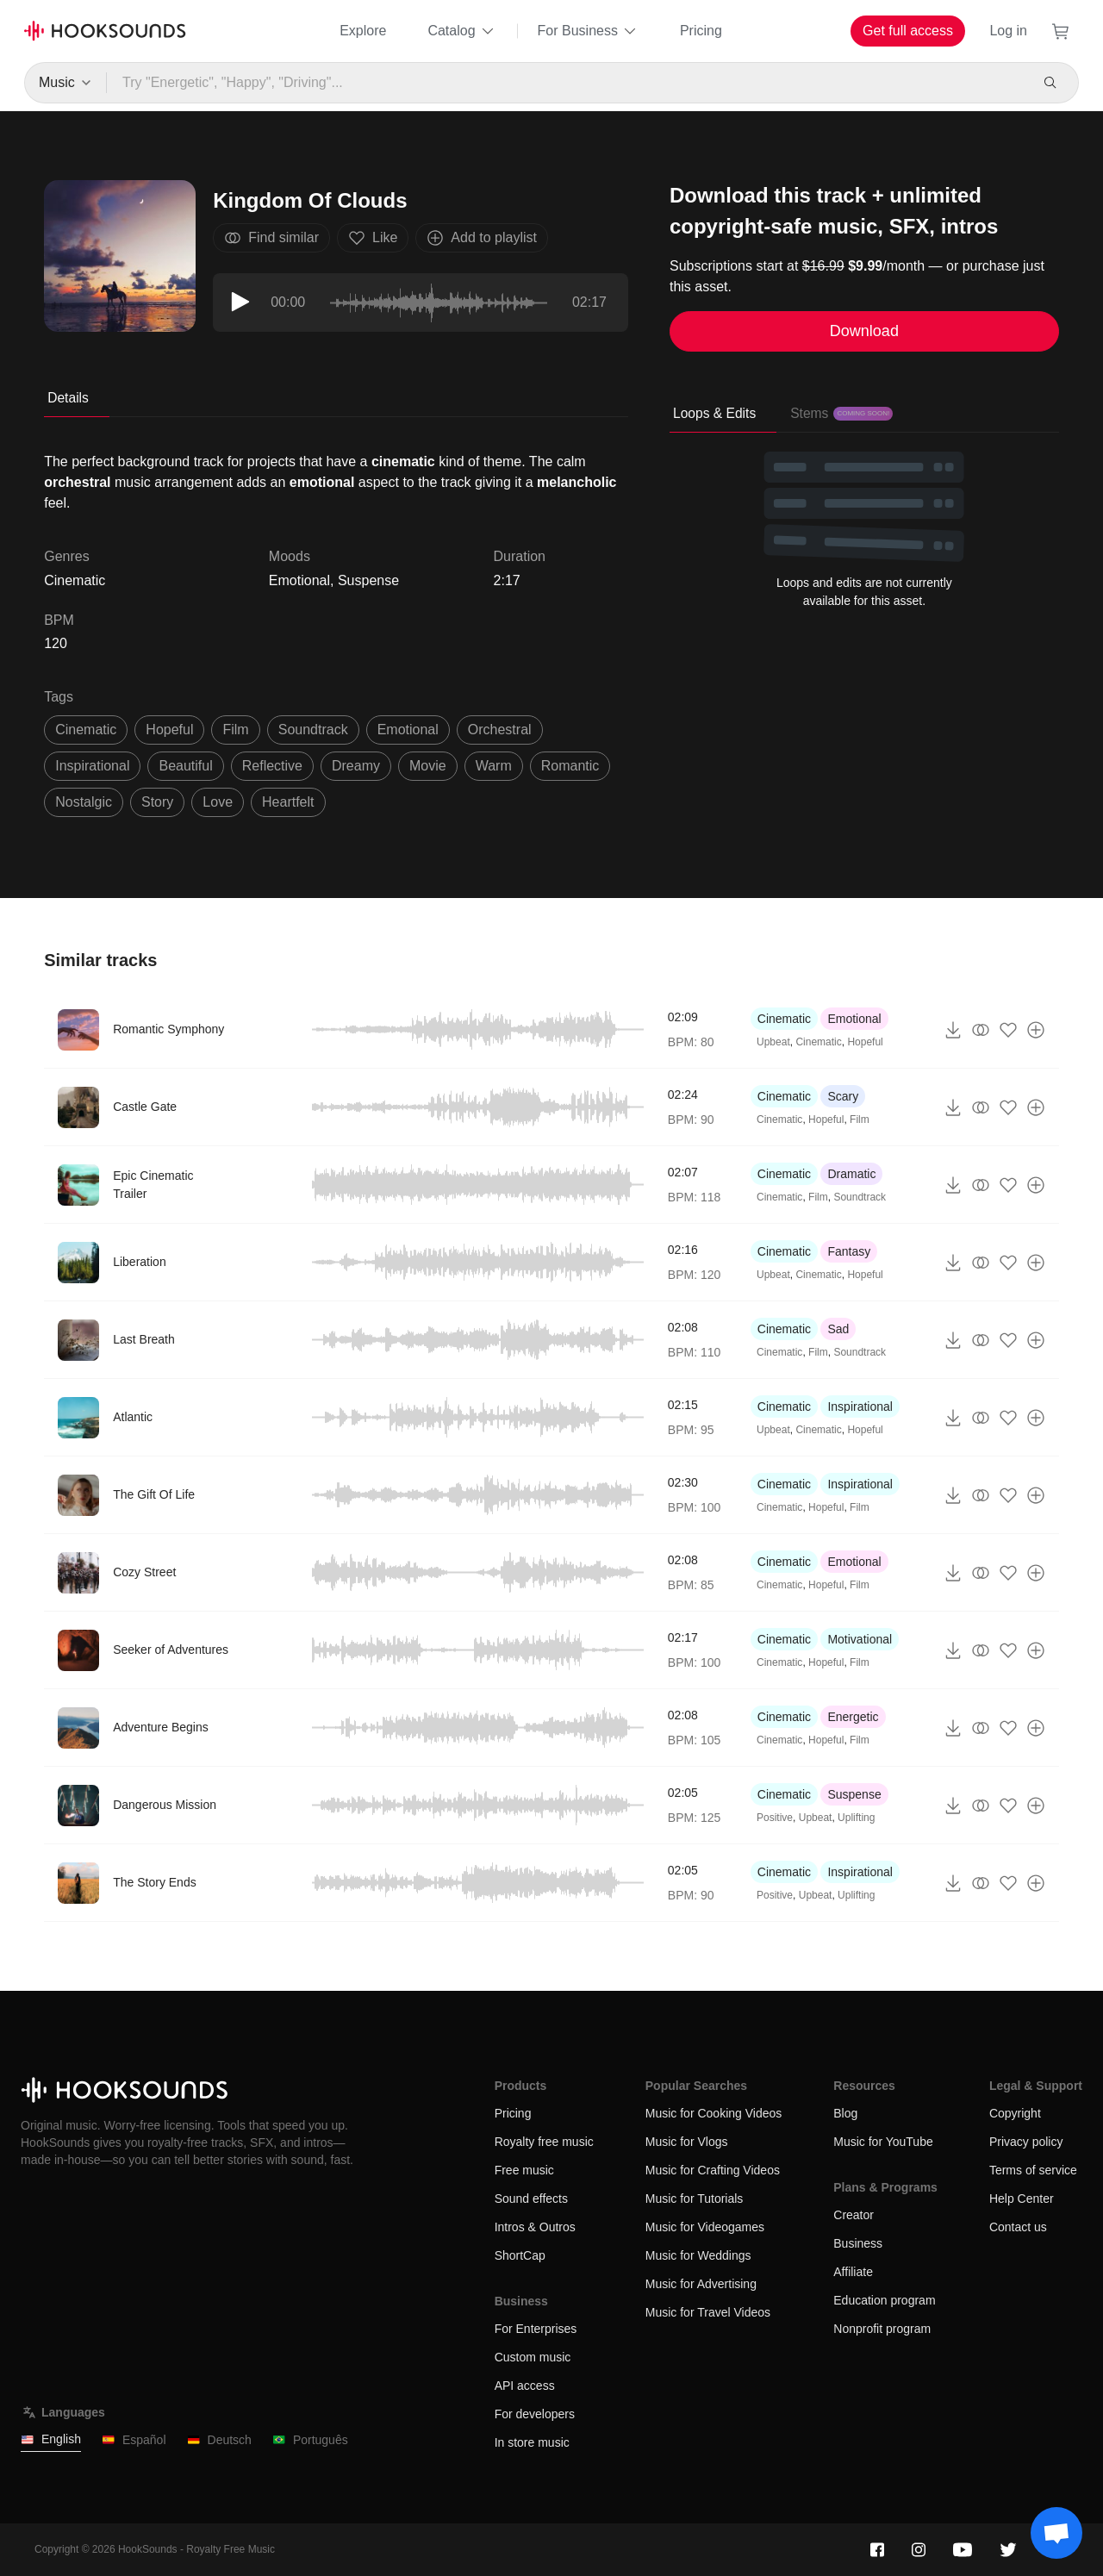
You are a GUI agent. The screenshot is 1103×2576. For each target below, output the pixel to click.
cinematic (85, 729)
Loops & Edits (714, 413)
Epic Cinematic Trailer (153, 1185)
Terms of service (1033, 2170)
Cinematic (784, 1019)
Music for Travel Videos (707, 2312)
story (157, 802)
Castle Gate (145, 1106)
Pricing (701, 30)
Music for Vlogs (686, 2142)
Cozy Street (144, 1572)
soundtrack (313, 729)
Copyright (1015, 2113)
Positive (775, 1818)
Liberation (139, 1262)
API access (525, 2385)
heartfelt (288, 802)
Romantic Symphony (168, 1029)
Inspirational (860, 1406)
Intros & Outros (535, 2227)
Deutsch (219, 2440)
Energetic (852, 1717)
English (51, 2439)
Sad (838, 1329)
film (235, 729)
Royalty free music (544, 2142)
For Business (588, 31)
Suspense (368, 580)
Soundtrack (859, 1197)
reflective (272, 765)
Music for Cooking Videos (713, 2113)
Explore (363, 30)
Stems (841, 413)
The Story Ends (154, 1882)
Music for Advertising (701, 2284)
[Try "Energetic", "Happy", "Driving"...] (567, 83)
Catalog (461, 31)
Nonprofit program (882, 2329)
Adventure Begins (161, 1727)
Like (372, 237)
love (218, 802)
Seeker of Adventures (170, 1649)
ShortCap (520, 2255)
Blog (845, 2113)
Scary (842, 1096)
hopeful (169, 729)
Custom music (533, 2357)
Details (68, 397)
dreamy (356, 765)
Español (134, 2440)
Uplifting (856, 1818)
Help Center (1021, 2198)
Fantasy (848, 1251)
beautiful (185, 765)
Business (857, 2243)
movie (427, 765)
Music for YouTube (882, 2142)
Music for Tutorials (694, 2198)
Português (310, 2440)
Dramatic (851, 1174)
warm (494, 765)
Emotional (299, 580)
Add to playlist (482, 237)
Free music (524, 2170)
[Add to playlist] (1035, 1029)
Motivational (859, 1639)
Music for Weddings (698, 2255)
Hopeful (864, 1042)
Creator (853, 2215)
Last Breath (144, 1339)
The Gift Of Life (154, 1494)
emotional (408, 729)
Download (864, 331)
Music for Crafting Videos (712, 2170)
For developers (535, 2414)
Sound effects (531, 2198)
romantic (570, 765)
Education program (884, 2300)
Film (859, 1119)
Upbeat (773, 1042)
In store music (532, 2442)
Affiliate (853, 2272)
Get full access (908, 30)
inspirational (92, 765)
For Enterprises (536, 2329)
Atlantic (133, 1417)
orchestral (500, 729)
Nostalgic (83, 802)
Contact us (1018, 2227)
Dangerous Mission (164, 1805)
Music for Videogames (704, 2227)
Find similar (271, 237)
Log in (1008, 30)
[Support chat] (1056, 2533)
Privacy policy (1026, 2142)
